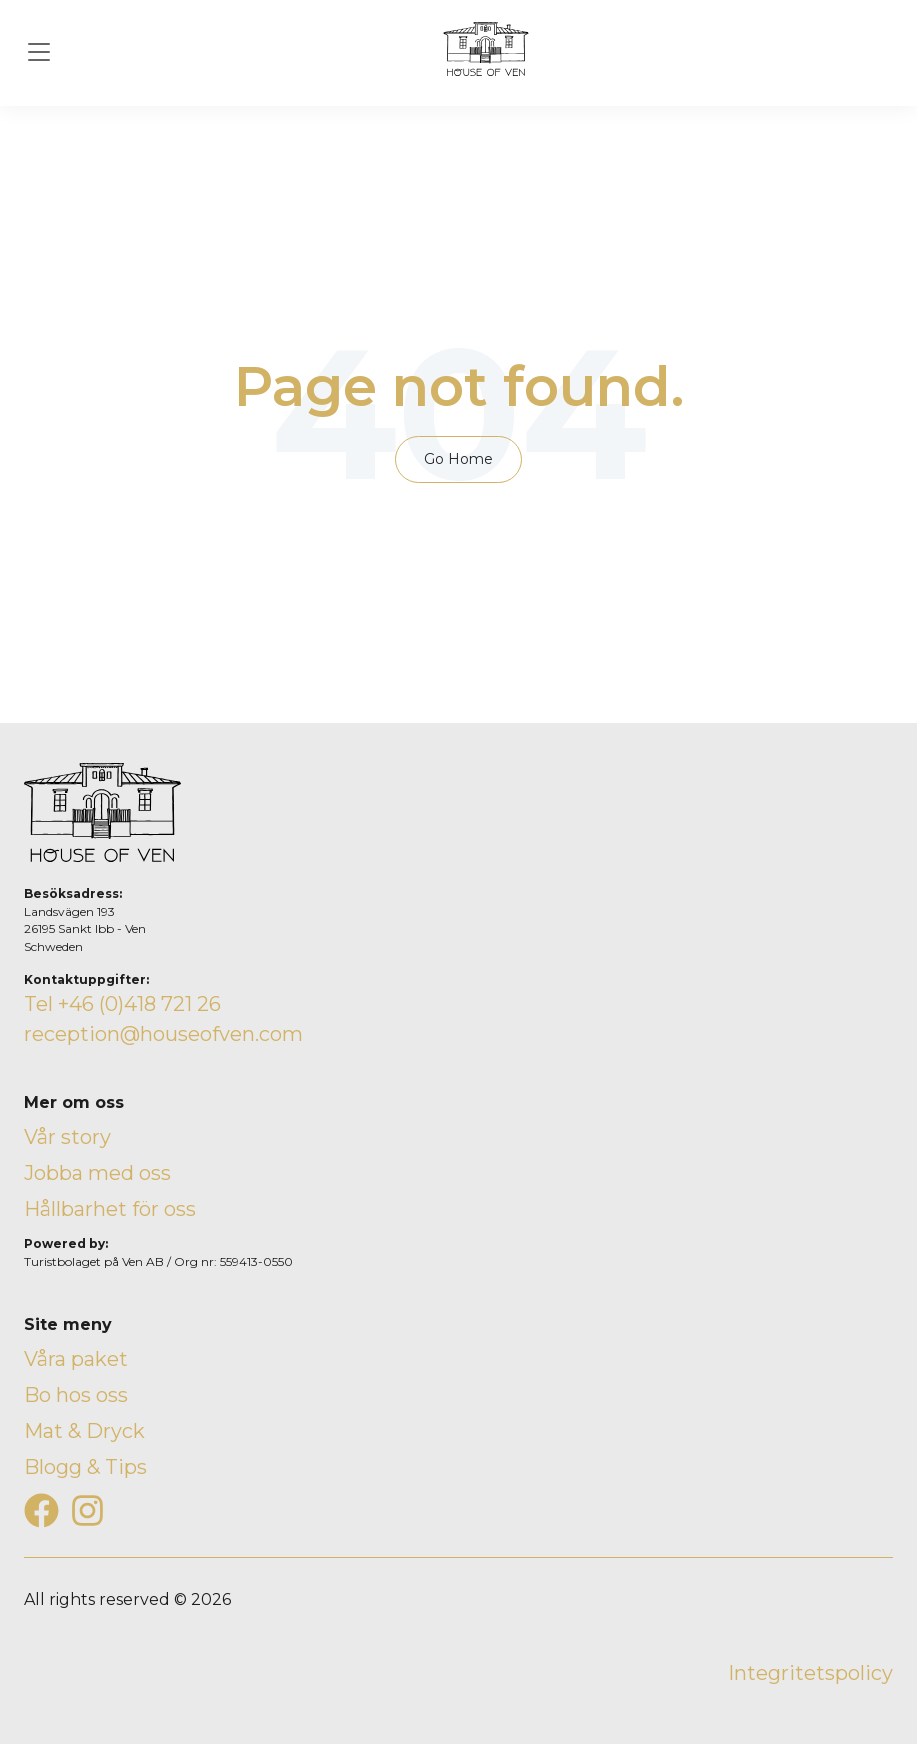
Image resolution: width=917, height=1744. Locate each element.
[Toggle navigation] (39, 53)
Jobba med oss (97, 1173)
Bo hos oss (76, 1395)
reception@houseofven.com (163, 1034)
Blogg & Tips (85, 1467)
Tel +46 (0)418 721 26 (122, 1004)
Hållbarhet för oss (110, 1209)
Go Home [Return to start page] (458, 459)
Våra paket (76, 1359)
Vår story (67, 1137)
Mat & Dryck (84, 1431)
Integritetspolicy (810, 1673)
